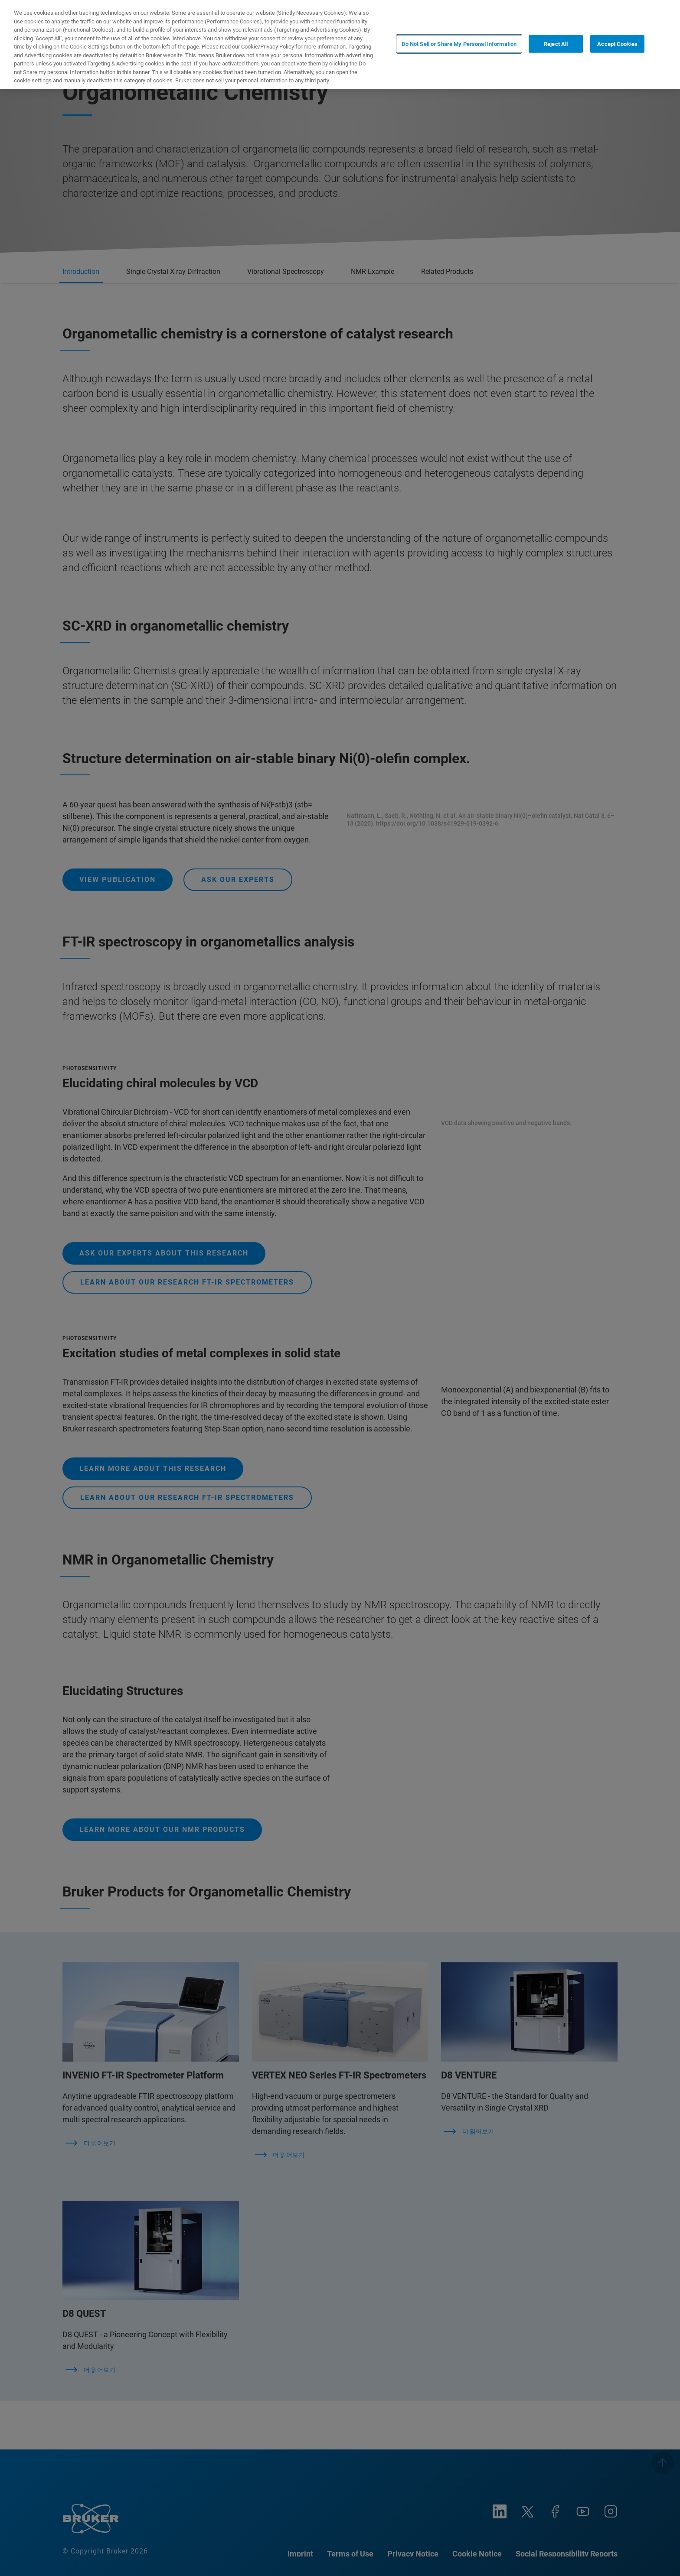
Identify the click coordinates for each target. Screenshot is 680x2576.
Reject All (556, 44)
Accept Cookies (617, 44)
